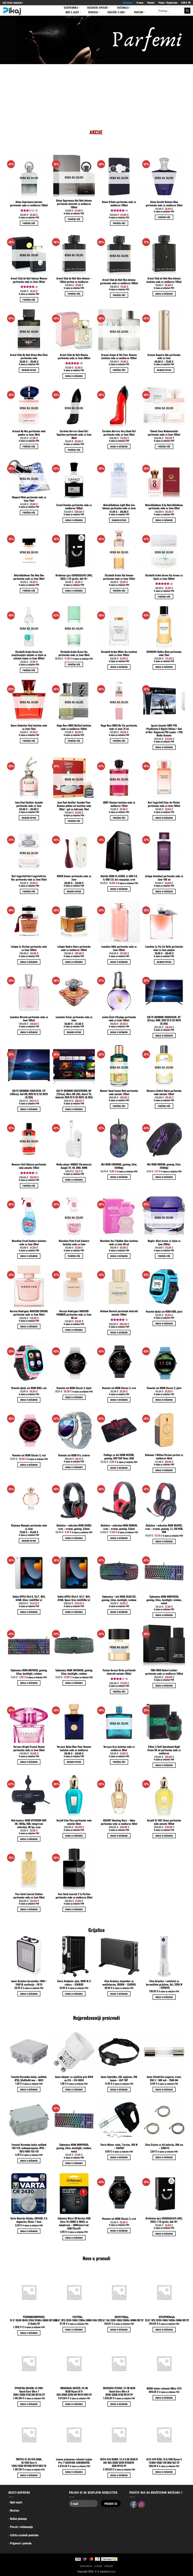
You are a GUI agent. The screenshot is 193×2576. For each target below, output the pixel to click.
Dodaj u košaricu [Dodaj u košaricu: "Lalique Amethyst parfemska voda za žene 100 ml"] (164, 891)
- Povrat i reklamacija (20, 2527)
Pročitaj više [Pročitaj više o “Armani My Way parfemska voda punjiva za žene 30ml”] (29, 446)
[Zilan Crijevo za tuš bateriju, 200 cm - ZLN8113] (164, 2120)
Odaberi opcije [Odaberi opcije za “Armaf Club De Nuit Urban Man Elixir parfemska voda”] (29, 369)
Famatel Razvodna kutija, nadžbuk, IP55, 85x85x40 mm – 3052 (29, 2078)
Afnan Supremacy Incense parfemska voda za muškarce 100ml (29, 203)
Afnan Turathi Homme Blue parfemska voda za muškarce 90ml (164, 203)
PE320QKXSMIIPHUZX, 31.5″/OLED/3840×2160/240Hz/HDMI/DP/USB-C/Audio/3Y (34, 2320)
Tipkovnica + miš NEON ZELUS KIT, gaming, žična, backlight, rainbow (119, 1598)
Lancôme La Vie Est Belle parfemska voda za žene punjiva (164, 948)
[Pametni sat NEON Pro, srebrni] (74, 1430)
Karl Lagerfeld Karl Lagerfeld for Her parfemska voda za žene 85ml (29, 878)
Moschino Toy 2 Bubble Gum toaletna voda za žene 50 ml (119, 1242)
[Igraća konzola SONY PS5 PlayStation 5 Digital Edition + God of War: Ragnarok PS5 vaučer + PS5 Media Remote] (164, 701)
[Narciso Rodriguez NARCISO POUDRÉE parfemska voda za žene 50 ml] (74, 1286)
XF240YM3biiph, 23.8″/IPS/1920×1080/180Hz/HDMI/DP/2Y (167, 2318)
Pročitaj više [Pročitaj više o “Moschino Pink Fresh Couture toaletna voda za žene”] (74, 1255)
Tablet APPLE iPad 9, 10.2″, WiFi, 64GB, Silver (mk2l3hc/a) (29, 1598)
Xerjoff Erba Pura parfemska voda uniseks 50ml (74, 1822)
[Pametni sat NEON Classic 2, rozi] (29, 1430)
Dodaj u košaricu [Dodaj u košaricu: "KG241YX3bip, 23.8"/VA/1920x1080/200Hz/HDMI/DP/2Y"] (119, 2329)
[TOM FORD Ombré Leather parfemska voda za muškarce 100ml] (164, 1645)
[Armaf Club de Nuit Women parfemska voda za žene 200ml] (74, 330)
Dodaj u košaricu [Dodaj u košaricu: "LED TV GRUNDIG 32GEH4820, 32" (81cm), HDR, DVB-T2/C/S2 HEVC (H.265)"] (164, 1035)
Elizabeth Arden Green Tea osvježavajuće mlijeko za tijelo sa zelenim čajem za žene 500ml (28, 655)
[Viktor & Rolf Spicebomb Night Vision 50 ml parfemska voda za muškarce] (164, 1722)
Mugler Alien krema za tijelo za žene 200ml (164, 1242)
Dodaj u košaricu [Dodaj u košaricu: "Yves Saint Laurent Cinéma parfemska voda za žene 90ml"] (29, 1909)
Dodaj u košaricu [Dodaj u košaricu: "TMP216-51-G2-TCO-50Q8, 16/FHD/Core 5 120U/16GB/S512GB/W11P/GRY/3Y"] (29, 2475)
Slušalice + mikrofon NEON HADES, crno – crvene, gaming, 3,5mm (74, 1527)
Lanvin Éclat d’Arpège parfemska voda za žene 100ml (119, 1018)
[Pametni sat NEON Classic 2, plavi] (164, 1363)
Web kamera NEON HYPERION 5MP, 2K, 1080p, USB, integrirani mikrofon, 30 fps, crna (29, 1824)
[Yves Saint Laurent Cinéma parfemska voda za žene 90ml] (29, 1869)
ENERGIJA (94, 12)
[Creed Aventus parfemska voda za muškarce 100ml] (74, 480)
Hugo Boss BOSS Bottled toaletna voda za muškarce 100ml (74, 727)
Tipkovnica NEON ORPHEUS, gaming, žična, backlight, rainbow (29, 1672)
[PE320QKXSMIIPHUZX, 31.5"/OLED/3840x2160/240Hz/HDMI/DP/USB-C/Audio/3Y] (29, 2292)
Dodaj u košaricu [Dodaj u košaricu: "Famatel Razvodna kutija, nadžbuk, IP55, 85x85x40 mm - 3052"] (29, 2089)
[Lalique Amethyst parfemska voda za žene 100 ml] (164, 851)
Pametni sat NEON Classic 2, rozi (29, 1455)
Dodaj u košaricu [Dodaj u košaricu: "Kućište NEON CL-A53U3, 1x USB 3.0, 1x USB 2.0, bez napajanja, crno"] (119, 888)
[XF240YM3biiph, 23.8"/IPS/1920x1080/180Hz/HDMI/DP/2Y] (164, 2292)
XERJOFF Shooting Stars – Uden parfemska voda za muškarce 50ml (119, 1822)
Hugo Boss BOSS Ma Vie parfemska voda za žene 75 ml (119, 727)
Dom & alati (73, 12)
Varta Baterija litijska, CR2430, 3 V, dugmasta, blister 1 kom (29, 2220)
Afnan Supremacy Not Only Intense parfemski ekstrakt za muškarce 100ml (74, 204)
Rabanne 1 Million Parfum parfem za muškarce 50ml (164, 1456)
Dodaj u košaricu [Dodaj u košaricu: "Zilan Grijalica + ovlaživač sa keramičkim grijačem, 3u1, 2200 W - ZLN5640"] (164, 1997)
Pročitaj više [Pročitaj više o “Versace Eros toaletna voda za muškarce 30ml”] (119, 1761)
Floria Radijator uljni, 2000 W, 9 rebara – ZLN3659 (74, 1983)
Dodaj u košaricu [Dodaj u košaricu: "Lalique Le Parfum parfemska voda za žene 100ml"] (29, 961)
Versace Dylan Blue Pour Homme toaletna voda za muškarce (74, 1748)
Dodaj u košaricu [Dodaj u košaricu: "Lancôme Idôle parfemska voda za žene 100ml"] (119, 961)
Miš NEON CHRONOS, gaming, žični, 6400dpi (119, 1166)
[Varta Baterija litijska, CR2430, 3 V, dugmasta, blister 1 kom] (29, 2193)
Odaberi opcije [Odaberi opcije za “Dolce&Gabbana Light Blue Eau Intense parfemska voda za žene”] (119, 520)
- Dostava (13, 2510)
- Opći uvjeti (15, 2502)
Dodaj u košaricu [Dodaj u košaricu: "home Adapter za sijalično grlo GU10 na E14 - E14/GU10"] (74, 2089)
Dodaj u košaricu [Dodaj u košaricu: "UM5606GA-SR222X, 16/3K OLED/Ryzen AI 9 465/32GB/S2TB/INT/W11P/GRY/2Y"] (74, 2404)
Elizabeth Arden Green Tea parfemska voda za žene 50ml (74, 653)
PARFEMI (140, 12)
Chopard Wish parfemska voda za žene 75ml (29, 499)
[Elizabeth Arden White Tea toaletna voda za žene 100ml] (119, 627)
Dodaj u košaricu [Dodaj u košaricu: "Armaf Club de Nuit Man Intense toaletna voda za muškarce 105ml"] (164, 293)
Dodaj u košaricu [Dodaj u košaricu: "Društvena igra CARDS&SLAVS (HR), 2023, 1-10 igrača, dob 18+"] (74, 590)
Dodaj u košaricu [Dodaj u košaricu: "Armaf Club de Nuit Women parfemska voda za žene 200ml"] (74, 375)
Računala (124, 7)
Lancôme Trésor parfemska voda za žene (74, 1018)
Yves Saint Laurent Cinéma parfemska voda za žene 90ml (29, 1895)
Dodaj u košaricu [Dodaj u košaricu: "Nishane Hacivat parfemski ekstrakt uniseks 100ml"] (119, 1332)
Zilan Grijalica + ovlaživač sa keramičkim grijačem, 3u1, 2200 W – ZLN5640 (164, 1984)
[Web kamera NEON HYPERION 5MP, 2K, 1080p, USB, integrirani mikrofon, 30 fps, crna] (29, 1795)
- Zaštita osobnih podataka (23, 2535)
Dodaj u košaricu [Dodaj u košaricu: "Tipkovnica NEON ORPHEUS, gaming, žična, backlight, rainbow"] (29, 1682)
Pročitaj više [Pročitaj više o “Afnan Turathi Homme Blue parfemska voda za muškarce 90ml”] (164, 217)
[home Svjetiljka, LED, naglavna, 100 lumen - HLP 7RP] (119, 2052)
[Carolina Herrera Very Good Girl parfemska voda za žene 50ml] (119, 406)
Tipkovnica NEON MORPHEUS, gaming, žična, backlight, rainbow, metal (164, 1600)
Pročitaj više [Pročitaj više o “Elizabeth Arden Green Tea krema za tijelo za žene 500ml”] (164, 596)
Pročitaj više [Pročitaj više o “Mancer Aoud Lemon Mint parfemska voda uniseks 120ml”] (119, 1105)
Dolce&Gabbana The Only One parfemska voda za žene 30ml (28, 577)
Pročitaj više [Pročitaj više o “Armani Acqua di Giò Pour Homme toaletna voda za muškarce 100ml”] (119, 369)
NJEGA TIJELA (73, 17)
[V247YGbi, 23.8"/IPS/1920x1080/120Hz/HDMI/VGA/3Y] (74, 2292)
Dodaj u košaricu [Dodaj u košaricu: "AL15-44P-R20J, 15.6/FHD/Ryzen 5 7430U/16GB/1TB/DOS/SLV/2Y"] (164, 2471)
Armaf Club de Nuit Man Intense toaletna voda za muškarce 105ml (164, 280)
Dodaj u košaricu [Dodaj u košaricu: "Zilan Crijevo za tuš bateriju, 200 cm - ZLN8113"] (164, 2157)
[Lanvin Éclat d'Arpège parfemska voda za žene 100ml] (119, 992)
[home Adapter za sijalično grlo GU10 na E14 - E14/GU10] (74, 2052)
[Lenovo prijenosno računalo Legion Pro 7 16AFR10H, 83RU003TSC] (74, 2434)
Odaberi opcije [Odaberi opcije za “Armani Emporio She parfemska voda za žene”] (164, 369)
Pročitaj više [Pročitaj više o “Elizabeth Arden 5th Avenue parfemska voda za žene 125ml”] (119, 590)
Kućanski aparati (98, 7)
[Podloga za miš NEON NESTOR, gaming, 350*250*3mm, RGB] (119, 1430)
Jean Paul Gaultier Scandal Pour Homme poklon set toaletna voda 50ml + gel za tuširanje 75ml (74, 806)
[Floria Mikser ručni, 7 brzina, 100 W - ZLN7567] (119, 2120)
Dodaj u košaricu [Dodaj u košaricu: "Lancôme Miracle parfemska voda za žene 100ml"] (29, 1032)
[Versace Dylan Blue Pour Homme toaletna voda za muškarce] (74, 1722)
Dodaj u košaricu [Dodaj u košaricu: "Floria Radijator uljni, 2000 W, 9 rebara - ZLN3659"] (74, 1993)
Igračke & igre (117, 12)
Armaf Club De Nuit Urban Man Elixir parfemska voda (29, 356)
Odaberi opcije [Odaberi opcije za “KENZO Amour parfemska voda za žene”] (74, 891)
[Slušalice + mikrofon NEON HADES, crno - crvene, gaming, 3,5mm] (74, 1501)
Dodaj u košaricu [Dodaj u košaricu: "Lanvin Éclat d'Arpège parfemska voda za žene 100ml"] (119, 1032)
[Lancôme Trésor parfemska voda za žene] (74, 992)
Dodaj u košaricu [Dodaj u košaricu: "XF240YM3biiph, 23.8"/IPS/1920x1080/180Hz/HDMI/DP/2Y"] (164, 2329)
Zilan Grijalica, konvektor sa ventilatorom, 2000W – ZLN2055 (119, 1983)
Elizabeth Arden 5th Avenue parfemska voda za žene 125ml (119, 577)
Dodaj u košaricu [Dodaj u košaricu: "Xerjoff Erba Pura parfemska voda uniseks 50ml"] (74, 1835)
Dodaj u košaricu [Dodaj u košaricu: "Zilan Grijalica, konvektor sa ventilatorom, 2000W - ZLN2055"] (119, 1993)
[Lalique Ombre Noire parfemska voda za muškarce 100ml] (74, 922)
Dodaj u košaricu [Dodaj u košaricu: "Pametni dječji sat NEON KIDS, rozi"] (29, 1399)
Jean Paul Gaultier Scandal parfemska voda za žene (29, 804)
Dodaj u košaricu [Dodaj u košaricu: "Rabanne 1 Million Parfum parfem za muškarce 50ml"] (164, 1470)
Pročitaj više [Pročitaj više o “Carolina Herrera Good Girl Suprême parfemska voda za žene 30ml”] (74, 449)
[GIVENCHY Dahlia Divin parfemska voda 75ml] (164, 627)
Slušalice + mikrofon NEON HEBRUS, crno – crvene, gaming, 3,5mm (119, 1527)
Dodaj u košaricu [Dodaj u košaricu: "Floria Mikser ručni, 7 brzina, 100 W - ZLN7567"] (119, 2157)
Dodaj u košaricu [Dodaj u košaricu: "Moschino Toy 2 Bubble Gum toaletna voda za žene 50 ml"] (119, 1255)
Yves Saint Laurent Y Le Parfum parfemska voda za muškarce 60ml (74, 1895)
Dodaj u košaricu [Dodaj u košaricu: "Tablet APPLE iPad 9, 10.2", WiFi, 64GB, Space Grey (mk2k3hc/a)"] (74, 1611)
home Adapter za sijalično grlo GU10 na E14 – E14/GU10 (74, 2078)
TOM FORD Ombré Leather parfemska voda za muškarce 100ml (164, 1672)
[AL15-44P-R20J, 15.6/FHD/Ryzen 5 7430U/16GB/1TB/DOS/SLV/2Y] (164, 2434)
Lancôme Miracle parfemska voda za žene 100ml (29, 1018)
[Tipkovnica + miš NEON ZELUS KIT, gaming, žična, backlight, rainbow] (119, 1572)
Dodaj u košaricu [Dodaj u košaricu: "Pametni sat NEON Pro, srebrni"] (74, 1467)
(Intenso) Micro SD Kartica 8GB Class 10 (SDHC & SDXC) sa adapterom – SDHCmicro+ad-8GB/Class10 (74, 2223)
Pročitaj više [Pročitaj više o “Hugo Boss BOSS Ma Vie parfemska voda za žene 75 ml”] (119, 740)
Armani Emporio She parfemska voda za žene (164, 356)
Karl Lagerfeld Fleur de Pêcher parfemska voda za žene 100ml (164, 804)
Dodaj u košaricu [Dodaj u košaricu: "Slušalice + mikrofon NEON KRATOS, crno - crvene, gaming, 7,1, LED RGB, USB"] (164, 1541)
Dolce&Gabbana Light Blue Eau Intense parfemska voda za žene (119, 506)
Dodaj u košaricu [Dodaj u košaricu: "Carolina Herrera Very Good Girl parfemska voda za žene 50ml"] (119, 446)
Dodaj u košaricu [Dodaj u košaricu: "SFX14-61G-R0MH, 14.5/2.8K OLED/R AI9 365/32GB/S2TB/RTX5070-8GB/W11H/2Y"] (119, 2475)
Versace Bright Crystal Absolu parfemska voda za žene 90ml (29, 1748)
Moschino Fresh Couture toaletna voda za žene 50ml (29, 1242)
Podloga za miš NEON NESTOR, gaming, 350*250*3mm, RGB (119, 1456)
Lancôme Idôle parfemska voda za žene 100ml (119, 948)
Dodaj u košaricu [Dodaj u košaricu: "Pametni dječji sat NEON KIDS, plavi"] (164, 1323)
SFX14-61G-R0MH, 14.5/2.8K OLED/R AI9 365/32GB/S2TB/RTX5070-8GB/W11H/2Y (119, 2463)
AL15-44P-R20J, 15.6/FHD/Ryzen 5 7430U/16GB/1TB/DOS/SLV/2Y (164, 2461)
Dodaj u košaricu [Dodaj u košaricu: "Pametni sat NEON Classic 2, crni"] (119, 1399)
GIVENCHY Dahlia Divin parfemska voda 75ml (164, 653)
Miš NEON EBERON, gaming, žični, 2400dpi (164, 1166)
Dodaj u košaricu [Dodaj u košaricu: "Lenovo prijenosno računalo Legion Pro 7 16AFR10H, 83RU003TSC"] (74, 2471)
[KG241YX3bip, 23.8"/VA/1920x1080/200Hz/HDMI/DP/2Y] (119, 2292)
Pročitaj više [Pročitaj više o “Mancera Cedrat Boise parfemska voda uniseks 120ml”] (164, 1105)
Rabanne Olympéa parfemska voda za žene (29, 1527)
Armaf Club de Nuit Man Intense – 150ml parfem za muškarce (74, 280)
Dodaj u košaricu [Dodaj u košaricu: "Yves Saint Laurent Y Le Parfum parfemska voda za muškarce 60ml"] (74, 1909)
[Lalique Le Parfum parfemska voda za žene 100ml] (29, 922)
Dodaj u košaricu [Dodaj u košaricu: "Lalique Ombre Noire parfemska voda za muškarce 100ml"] (74, 961)
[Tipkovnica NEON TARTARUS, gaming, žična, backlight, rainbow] (74, 1645)
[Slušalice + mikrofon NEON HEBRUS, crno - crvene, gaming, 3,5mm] (119, 1501)
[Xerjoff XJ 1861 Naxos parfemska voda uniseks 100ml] (164, 1795)
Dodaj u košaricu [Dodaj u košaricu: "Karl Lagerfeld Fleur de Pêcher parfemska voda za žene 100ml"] (164, 817)
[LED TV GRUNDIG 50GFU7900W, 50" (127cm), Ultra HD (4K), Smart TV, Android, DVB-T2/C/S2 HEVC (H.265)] (74, 1066)
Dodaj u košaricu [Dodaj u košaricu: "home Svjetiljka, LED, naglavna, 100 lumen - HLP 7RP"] (119, 2089)
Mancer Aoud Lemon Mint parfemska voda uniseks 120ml (119, 1092)
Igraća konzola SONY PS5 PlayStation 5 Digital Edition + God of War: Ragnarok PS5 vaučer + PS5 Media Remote (164, 730)
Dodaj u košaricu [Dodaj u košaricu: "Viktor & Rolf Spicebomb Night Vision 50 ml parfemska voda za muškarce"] (164, 1765)
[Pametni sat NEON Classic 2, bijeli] (74, 1363)
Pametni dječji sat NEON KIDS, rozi (29, 1388)
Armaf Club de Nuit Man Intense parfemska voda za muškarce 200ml (119, 281)
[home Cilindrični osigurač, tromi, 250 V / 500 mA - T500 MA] (164, 2052)
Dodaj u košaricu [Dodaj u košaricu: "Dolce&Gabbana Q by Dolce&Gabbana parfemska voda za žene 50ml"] (164, 520)
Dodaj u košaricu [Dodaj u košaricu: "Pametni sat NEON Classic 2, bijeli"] (74, 1397)
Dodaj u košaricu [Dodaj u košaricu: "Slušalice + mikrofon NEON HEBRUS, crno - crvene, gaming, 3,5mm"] (119, 1538)
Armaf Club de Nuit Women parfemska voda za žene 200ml (74, 356)
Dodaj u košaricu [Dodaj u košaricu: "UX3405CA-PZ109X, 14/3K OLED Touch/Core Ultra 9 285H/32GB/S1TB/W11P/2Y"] (119, 2404)
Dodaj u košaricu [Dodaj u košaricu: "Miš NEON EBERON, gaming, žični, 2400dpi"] (164, 1176)
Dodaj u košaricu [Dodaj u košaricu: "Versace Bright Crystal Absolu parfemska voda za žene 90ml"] (29, 1761)
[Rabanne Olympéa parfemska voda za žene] (29, 1501)
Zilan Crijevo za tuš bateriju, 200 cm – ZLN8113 (164, 2146)
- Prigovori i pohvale (20, 2543)
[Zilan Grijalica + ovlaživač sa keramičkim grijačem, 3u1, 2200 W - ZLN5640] (164, 1956)
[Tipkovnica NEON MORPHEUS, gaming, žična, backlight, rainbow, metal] (164, 1572)
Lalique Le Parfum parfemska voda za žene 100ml (29, 948)
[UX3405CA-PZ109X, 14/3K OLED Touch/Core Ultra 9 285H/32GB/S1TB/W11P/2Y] (119, 2363)
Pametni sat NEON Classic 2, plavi (164, 1388)
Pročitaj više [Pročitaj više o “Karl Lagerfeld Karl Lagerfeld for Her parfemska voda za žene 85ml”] (29, 891)
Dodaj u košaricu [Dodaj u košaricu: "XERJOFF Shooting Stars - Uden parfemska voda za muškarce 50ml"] (119, 1835)
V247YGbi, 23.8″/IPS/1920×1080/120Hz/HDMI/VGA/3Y (77, 2318)
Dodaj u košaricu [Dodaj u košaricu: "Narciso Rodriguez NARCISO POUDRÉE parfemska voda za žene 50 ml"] (74, 1329)
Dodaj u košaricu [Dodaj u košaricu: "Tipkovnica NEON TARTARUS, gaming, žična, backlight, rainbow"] (74, 1682)
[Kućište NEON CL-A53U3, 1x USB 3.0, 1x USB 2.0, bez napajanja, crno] (119, 851)
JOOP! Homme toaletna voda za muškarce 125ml (119, 804)
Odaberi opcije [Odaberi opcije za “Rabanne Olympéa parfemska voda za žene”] (29, 1540)
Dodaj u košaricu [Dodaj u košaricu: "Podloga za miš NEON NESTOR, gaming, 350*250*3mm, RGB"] (119, 1467)
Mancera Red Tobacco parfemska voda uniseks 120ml (29, 1166)
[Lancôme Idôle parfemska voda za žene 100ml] (119, 922)
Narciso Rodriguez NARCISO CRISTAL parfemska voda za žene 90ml (29, 1313)
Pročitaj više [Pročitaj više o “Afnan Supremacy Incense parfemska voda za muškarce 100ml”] (29, 223)
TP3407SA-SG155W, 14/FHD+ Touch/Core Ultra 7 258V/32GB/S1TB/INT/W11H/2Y (29, 2391)
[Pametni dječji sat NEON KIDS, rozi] (29, 1363)
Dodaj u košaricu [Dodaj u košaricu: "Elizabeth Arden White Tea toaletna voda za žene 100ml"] (119, 666)
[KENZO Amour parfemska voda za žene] (74, 851)
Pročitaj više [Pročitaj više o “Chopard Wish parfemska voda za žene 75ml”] (29, 512)
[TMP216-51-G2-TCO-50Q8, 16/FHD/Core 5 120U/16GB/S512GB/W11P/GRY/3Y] (29, 2434)
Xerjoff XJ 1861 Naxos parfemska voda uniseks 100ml (164, 1822)
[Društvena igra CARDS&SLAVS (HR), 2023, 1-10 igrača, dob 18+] (74, 550)
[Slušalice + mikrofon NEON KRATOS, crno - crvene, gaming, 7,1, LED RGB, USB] (164, 1501)
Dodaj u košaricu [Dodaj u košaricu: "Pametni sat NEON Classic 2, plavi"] (164, 1399)
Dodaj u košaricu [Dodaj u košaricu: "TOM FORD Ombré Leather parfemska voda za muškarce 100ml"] (164, 1685)
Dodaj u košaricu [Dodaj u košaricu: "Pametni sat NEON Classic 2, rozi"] (29, 1464)
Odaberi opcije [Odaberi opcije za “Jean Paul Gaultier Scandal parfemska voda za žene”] (29, 817)
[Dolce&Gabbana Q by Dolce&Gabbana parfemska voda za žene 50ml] (164, 480)
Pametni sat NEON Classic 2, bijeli (74, 1388)
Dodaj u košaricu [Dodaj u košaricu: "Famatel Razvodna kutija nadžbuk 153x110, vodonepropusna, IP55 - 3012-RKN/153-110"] (29, 2160)
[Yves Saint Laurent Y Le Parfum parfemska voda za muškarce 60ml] (74, 1869)
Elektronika (72, 7)
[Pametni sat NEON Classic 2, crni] (119, 1363)
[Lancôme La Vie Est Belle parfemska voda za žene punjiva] (164, 922)
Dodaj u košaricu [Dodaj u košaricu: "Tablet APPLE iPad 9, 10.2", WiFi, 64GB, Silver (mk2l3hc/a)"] (29, 1611)
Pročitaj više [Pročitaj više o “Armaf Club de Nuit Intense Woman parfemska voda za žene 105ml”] (29, 299)
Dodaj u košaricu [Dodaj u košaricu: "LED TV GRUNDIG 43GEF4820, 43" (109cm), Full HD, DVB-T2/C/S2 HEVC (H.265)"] (29, 1109)
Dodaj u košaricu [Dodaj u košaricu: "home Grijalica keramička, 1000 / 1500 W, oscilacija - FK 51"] (29, 1993)
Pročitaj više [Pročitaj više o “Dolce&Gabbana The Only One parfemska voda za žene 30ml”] (29, 590)
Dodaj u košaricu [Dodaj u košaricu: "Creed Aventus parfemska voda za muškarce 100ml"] (74, 520)
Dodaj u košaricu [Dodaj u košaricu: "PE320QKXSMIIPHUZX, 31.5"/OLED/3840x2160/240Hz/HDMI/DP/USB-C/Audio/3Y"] (29, 2332)
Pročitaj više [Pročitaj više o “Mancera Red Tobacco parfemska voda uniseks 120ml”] (29, 1185)
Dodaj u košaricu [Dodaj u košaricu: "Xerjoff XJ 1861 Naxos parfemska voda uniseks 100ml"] (164, 1835)
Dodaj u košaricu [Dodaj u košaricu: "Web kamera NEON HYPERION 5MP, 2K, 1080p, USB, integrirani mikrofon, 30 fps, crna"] (29, 1839)
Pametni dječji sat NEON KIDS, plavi (164, 1311)
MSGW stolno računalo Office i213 (164, 2388)
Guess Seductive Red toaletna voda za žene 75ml (29, 727)
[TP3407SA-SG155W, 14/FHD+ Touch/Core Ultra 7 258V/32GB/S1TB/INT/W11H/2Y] (29, 2363)
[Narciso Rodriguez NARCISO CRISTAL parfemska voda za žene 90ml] (29, 1286)
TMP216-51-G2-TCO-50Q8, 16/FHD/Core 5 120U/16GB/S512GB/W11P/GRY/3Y (28, 2463)
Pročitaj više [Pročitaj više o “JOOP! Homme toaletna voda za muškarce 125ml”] (119, 817)
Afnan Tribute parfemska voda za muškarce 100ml (119, 203)
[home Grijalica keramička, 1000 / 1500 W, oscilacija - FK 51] (29, 1956)
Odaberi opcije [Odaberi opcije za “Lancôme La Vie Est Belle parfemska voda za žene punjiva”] (164, 961)
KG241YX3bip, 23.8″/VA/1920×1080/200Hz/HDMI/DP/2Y (121, 2318)
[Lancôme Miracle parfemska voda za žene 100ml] (29, 992)
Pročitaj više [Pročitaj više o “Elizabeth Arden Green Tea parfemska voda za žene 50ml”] (74, 664)
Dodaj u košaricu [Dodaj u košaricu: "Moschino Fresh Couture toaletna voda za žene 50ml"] (29, 1255)
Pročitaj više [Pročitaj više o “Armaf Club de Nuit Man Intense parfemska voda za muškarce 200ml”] (119, 295)
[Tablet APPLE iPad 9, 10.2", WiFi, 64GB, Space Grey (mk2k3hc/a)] (74, 1572)
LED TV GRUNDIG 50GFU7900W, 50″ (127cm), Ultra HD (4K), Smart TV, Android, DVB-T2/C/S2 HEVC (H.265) (74, 1094)
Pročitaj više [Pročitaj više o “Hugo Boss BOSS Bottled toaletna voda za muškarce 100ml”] (74, 740)
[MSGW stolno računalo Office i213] (164, 2363)
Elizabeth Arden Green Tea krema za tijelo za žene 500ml (164, 577)
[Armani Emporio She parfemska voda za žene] (164, 330)
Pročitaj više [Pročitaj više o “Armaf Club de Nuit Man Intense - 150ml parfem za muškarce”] (74, 293)
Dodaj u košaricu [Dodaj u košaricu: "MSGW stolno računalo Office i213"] (164, 2397)
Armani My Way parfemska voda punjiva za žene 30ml (28, 433)
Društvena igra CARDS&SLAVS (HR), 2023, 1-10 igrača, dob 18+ (74, 577)
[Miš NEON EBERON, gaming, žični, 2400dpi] (164, 1139)
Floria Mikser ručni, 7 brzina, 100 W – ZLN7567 (118, 2146)
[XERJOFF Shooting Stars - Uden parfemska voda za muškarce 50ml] (119, 1795)
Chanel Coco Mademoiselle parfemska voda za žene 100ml (164, 433)
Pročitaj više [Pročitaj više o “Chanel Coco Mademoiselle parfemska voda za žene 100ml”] (164, 446)
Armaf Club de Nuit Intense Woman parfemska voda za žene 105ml (29, 280)
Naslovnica (128, 2)
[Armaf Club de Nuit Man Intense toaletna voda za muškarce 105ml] (164, 253)
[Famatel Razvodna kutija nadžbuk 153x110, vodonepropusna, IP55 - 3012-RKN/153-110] (29, 2120)
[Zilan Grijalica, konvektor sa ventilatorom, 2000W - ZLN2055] (119, 1956)
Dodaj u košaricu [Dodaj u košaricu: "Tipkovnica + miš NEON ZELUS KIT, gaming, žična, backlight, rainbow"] (119, 1611)
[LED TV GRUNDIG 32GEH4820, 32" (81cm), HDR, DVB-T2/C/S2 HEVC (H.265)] (164, 992)
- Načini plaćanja (17, 2518)
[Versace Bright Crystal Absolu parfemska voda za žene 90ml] (29, 1722)
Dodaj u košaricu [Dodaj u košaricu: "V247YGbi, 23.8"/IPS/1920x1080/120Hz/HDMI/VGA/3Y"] (74, 2329)
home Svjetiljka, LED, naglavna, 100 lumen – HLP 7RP (119, 2078)
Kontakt (150, 2)
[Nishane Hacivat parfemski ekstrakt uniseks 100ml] (119, 1286)
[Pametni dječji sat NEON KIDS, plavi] (164, 1286)
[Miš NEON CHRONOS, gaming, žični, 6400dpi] (119, 1139)
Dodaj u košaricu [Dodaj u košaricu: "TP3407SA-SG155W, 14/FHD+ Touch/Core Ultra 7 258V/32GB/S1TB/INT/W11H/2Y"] (29, 2404)
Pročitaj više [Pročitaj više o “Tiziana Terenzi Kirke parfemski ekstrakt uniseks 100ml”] (119, 1691)
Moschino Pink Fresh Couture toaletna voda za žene (74, 1242)
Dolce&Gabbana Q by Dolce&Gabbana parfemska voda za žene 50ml (164, 506)
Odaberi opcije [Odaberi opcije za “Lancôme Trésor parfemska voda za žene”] (74, 1032)
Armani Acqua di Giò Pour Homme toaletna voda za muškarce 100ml (119, 356)
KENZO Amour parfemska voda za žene (74, 878)
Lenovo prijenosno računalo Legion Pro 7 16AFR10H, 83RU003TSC (74, 2461)
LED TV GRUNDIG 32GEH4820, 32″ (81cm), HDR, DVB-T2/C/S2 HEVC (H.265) (164, 1020)
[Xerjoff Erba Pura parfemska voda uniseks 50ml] (74, 1795)
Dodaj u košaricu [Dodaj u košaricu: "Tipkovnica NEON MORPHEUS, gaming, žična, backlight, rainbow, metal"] (164, 1615)
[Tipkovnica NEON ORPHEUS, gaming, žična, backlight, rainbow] (29, 1645)
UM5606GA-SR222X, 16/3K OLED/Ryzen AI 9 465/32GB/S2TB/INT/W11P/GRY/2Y (74, 2391)
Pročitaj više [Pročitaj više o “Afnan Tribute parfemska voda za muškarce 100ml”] (119, 223)
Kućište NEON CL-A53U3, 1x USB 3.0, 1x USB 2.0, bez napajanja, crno (119, 878)
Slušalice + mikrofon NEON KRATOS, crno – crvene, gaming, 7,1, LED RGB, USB (164, 1529)
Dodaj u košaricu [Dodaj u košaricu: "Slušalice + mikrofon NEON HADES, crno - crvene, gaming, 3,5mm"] (74, 1538)
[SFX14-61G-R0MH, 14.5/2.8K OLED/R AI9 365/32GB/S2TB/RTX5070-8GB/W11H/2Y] (119, 2434)
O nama (140, 2)
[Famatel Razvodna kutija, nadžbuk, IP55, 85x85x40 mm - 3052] (29, 2052)
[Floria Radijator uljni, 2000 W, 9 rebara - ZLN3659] (74, 1956)
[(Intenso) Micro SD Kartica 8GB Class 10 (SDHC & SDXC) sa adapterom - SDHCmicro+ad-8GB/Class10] (74, 2193)
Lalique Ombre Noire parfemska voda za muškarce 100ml (74, 948)
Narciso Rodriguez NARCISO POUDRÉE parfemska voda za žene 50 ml (73, 1314)
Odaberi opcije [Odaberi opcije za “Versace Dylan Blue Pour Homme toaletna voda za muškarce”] (74, 1761)
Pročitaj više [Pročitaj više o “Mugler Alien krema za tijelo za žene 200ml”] (164, 1255)
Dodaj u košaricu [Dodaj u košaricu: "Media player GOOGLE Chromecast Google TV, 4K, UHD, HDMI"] (74, 1179)
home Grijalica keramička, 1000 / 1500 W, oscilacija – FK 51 (29, 1983)
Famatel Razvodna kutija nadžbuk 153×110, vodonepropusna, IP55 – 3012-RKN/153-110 (29, 2148)
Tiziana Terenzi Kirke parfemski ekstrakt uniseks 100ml (119, 1672)
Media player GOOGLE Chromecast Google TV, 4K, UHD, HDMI (73, 1166)
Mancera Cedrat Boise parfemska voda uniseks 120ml (164, 1092)
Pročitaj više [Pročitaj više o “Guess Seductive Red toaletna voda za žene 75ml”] (29, 740)
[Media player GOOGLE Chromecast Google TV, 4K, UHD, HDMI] (74, 1139)
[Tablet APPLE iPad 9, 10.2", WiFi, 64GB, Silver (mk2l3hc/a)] (29, 1572)
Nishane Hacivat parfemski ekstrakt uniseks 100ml (119, 1313)
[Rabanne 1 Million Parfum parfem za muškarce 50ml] (164, 1430)
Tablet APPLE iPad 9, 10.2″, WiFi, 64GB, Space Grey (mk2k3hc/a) (73, 1598)
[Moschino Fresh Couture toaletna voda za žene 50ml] (29, 1216)
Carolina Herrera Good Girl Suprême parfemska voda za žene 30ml (74, 434)
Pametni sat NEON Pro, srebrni (74, 1455)
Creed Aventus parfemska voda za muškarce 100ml (74, 506)
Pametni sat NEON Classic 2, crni (119, 1388)
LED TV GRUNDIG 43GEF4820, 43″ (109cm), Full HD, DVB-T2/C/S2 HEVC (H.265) (29, 1094)
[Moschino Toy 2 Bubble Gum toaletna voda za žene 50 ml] (119, 1216)
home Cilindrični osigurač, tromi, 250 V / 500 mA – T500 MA (164, 2078)
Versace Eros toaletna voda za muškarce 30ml (119, 1748)
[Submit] (187, 11)
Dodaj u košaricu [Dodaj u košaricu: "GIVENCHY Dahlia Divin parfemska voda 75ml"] (164, 666)
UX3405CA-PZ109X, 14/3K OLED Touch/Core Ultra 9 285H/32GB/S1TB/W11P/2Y (119, 2391)
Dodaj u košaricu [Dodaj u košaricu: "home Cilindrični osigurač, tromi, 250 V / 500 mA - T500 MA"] (164, 2089)
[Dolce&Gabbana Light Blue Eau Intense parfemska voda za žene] (119, 480)
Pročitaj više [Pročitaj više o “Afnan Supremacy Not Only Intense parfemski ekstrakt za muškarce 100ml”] (74, 219)
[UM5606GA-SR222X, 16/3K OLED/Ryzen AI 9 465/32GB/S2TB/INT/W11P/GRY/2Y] (74, 2363)
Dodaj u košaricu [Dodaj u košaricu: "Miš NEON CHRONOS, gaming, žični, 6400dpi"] (119, 1176)
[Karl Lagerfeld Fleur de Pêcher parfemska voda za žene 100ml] (164, 778)
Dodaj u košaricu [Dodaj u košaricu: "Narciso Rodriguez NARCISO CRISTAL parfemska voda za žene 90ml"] (29, 1326)
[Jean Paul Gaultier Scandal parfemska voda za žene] (29, 778)
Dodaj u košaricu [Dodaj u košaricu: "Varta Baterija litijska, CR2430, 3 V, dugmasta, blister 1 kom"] (29, 2231)
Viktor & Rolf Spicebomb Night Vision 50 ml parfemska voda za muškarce (164, 1750)
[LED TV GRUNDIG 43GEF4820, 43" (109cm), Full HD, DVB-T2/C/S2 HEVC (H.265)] (29, 1066)
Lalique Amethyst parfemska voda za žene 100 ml (164, 878)
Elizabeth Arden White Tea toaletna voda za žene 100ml (119, 653)
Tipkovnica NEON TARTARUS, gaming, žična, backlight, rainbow (74, 1672)
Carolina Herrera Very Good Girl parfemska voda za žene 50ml (119, 433)
